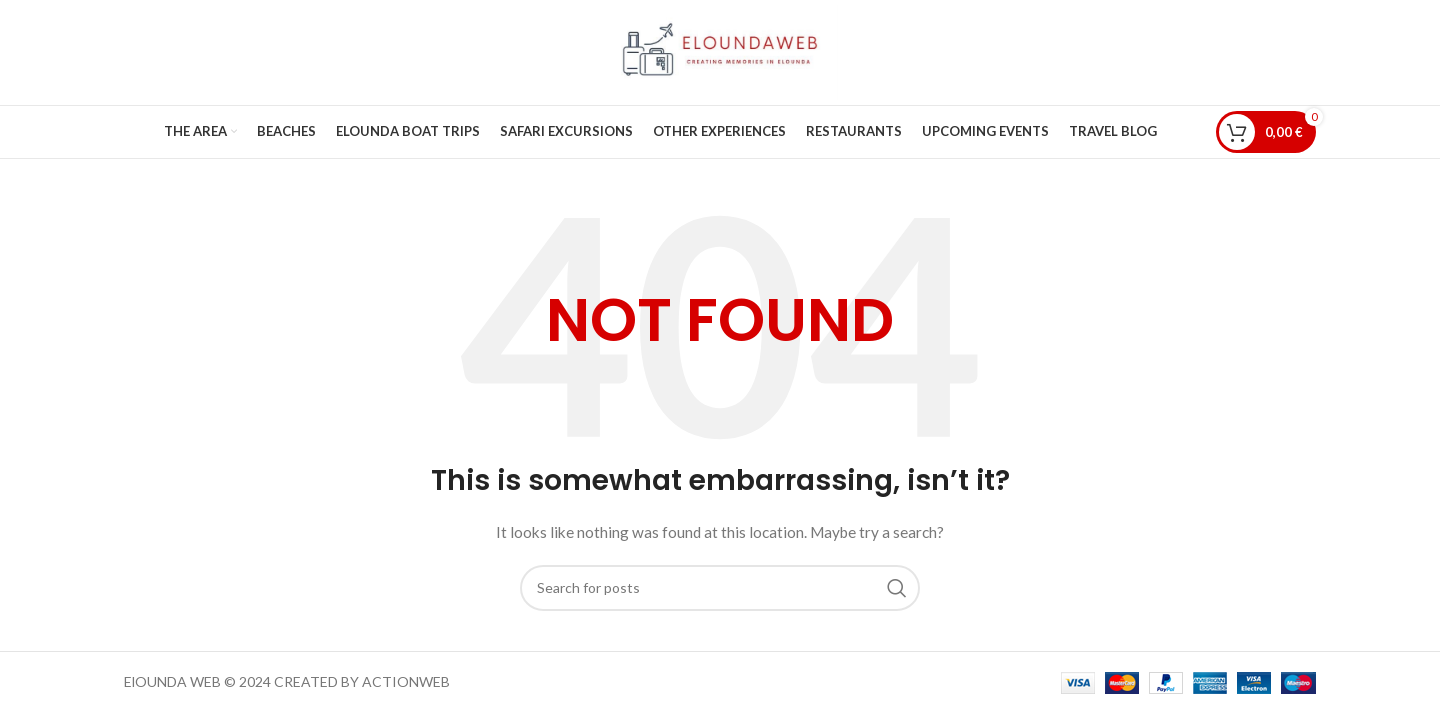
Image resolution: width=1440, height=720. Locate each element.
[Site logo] (720, 50)
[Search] (720, 588)
